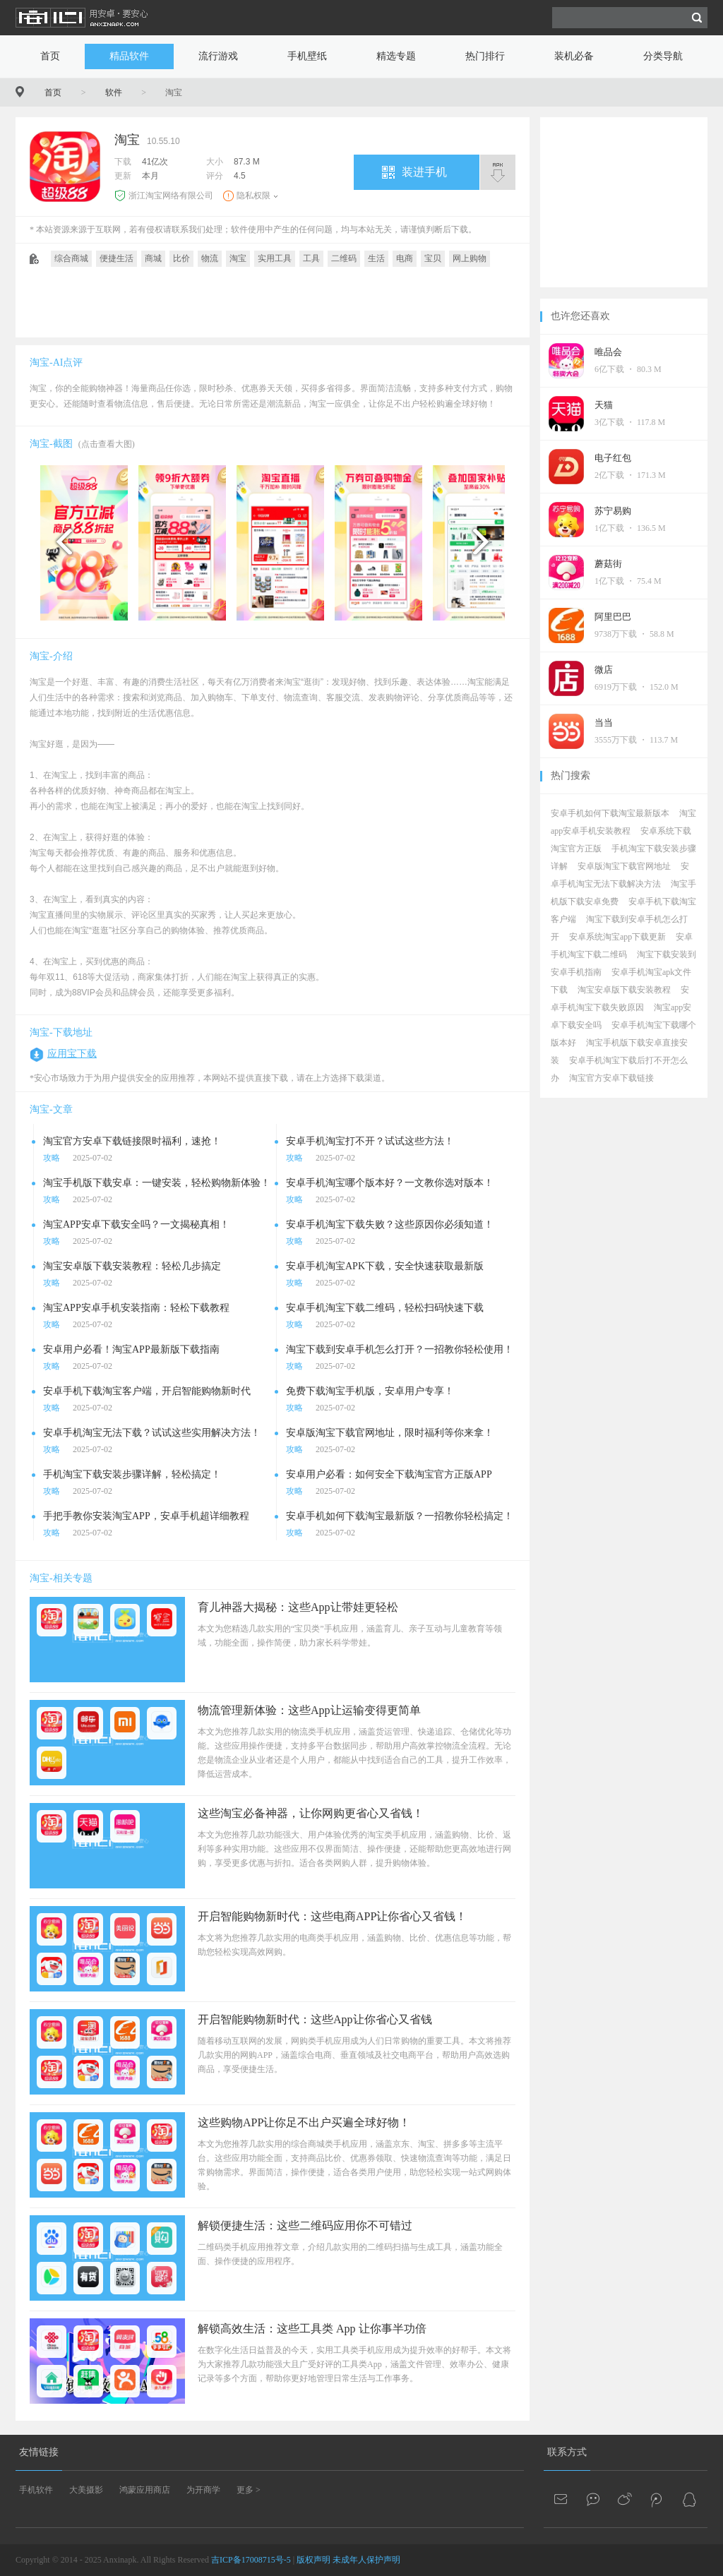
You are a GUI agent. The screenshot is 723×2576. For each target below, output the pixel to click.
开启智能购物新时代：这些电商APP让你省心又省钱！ (332, 1916)
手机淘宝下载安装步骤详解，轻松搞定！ (132, 1474)
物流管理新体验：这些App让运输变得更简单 (309, 1710)
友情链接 (39, 2452)
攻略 (51, 1158)
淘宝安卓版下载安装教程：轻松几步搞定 (132, 1266)
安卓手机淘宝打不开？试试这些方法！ (370, 1141)
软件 (113, 92)
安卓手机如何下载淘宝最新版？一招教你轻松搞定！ (399, 1516)
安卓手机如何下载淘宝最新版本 (610, 813)
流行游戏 (218, 56)
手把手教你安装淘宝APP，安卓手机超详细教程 (146, 1516)
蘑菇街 (608, 563)
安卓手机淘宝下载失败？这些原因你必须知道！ (390, 1224)
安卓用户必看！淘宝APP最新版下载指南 (131, 1349)
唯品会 (608, 352)
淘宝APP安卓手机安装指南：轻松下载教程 (136, 1307)
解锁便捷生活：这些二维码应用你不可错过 (305, 2225)
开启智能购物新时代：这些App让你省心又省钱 (315, 2019)
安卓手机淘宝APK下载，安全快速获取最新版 (385, 1266)
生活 (376, 258)
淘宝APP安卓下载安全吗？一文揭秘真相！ (136, 1224)
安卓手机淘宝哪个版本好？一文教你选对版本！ (390, 1183)
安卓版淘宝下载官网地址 (624, 866)
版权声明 (313, 2560)
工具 (311, 258)
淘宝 (237, 258)
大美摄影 (86, 2490)
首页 (50, 56)
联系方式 (567, 2452)
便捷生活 (116, 258)
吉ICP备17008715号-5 (251, 2560)
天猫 (603, 405)
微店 (603, 669)
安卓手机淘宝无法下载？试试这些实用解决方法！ (152, 1432)
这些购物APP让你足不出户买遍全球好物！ (304, 2122)
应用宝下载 (72, 1053)
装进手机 (424, 172)
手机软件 (36, 2490)
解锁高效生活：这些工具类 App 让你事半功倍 (312, 2329)
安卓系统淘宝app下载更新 (617, 937)
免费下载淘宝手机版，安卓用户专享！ (370, 1391)
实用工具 (275, 258)
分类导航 (663, 56)
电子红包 (612, 458)
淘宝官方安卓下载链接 (611, 1078)
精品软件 (129, 56)
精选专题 (396, 56)
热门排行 (485, 56)
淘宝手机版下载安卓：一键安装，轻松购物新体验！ (156, 1183)
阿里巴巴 (612, 616)
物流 (209, 258)
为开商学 (203, 2490)
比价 (181, 258)
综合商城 (71, 258)
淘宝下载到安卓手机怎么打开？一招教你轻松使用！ (399, 1349)
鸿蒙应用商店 (144, 2490)
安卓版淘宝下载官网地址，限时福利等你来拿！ (390, 1432)
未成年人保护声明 (366, 2560)
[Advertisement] (273, 305)
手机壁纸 (307, 56)
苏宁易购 (612, 510)
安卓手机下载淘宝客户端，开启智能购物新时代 (147, 1391)
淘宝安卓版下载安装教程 (624, 990)
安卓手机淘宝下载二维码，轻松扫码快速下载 (385, 1307)
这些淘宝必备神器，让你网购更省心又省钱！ (311, 1813)
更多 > (249, 2490)
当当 (603, 722)
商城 (153, 258)
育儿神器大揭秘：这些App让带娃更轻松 (298, 1607)
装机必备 (574, 56)
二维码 (344, 258)
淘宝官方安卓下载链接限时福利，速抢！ (132, 1141)
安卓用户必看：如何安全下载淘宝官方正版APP (389, 1474)
